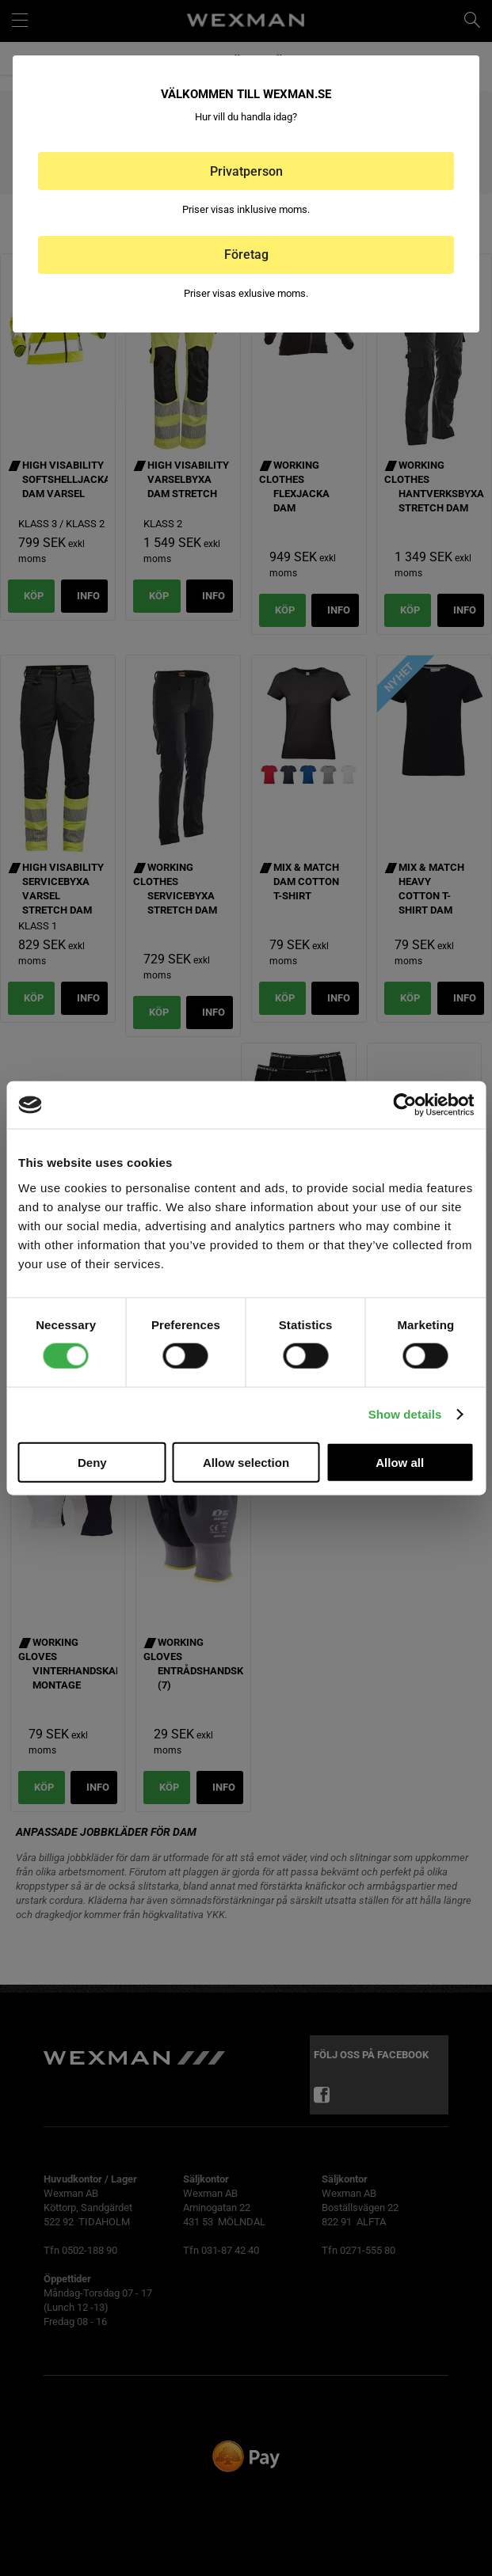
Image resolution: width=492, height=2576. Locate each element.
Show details (405, 1414)
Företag (246, 254)
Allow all (400, 1461)
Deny (92, 1461)
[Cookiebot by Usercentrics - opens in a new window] (404, 1105)
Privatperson (246, 171)
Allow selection (246, 1461)
